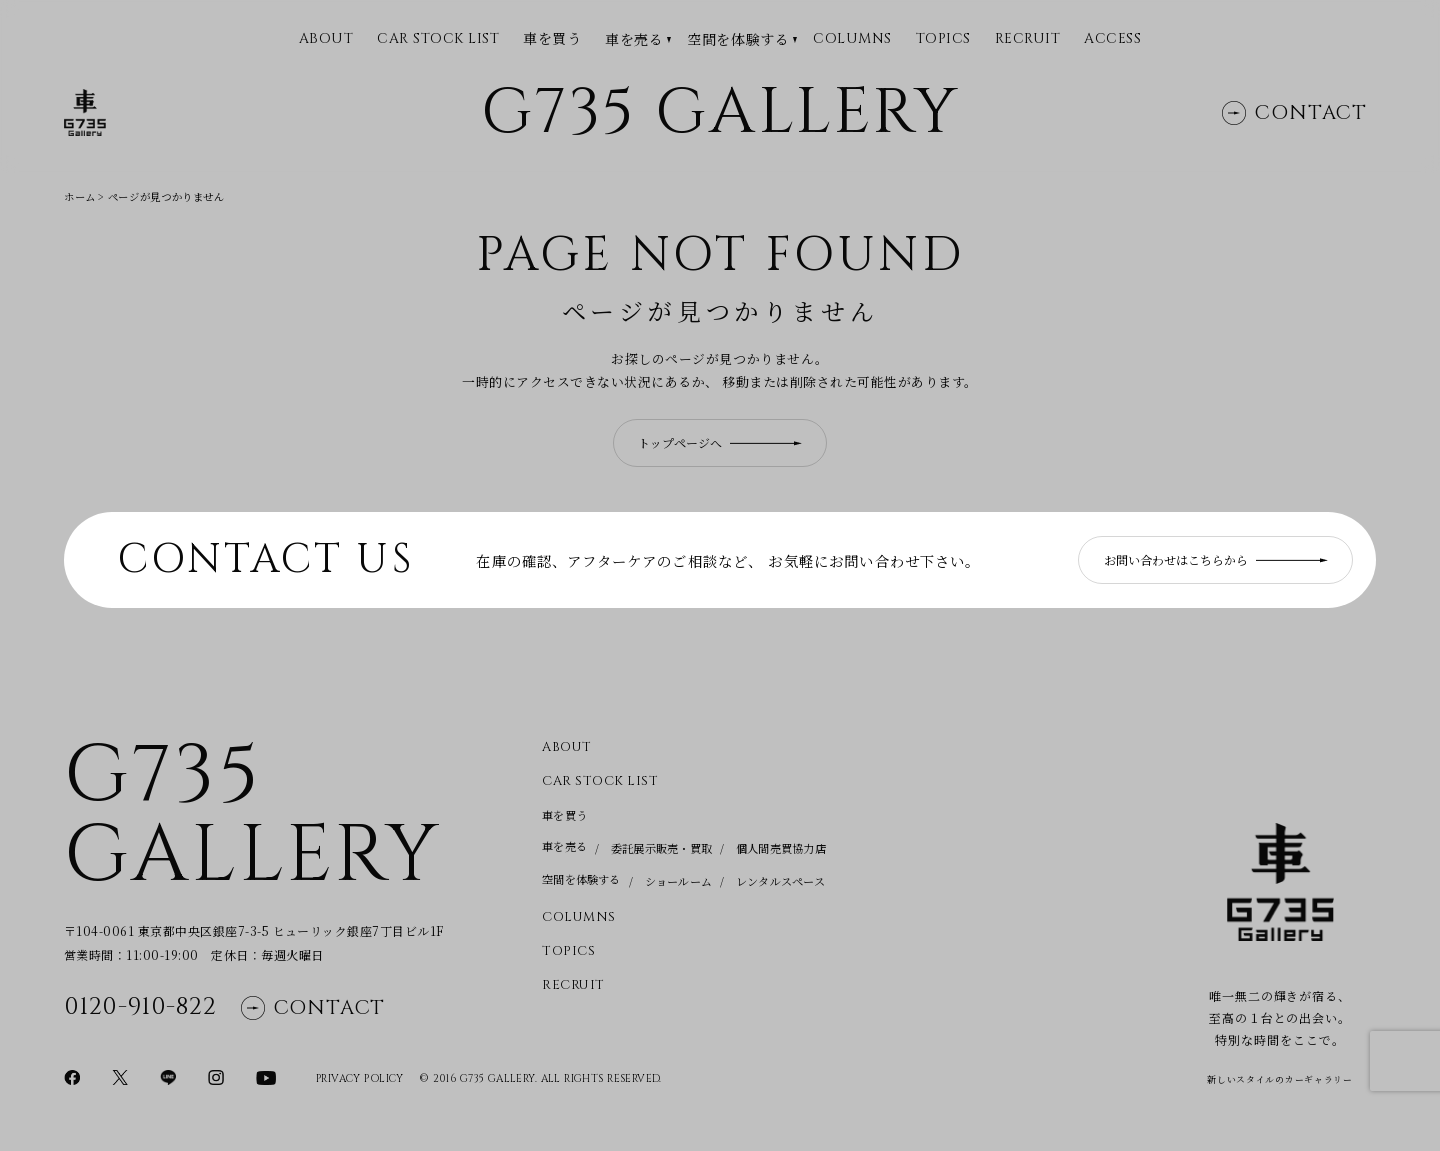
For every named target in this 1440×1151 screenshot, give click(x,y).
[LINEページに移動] (168, 1076)
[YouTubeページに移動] (266, 1076)
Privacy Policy (360, 1079)
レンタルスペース (780, 881)
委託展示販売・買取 (661, 848)
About (567, 747)
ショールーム (678, 881)
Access (1112, 39)
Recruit (1028, 39)
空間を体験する (738, 39)
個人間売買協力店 (781, 848)
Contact (1294, 112)
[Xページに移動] (120, 1076)
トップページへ (720, 442)
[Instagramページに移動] (216, 1076)
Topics (943, 39)
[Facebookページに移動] (72, 1076)
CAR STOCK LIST (438, 39)
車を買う (552, 38)
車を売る (634, 39)
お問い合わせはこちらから (1216, 559)
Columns (852, 39)
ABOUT (326, 39)
